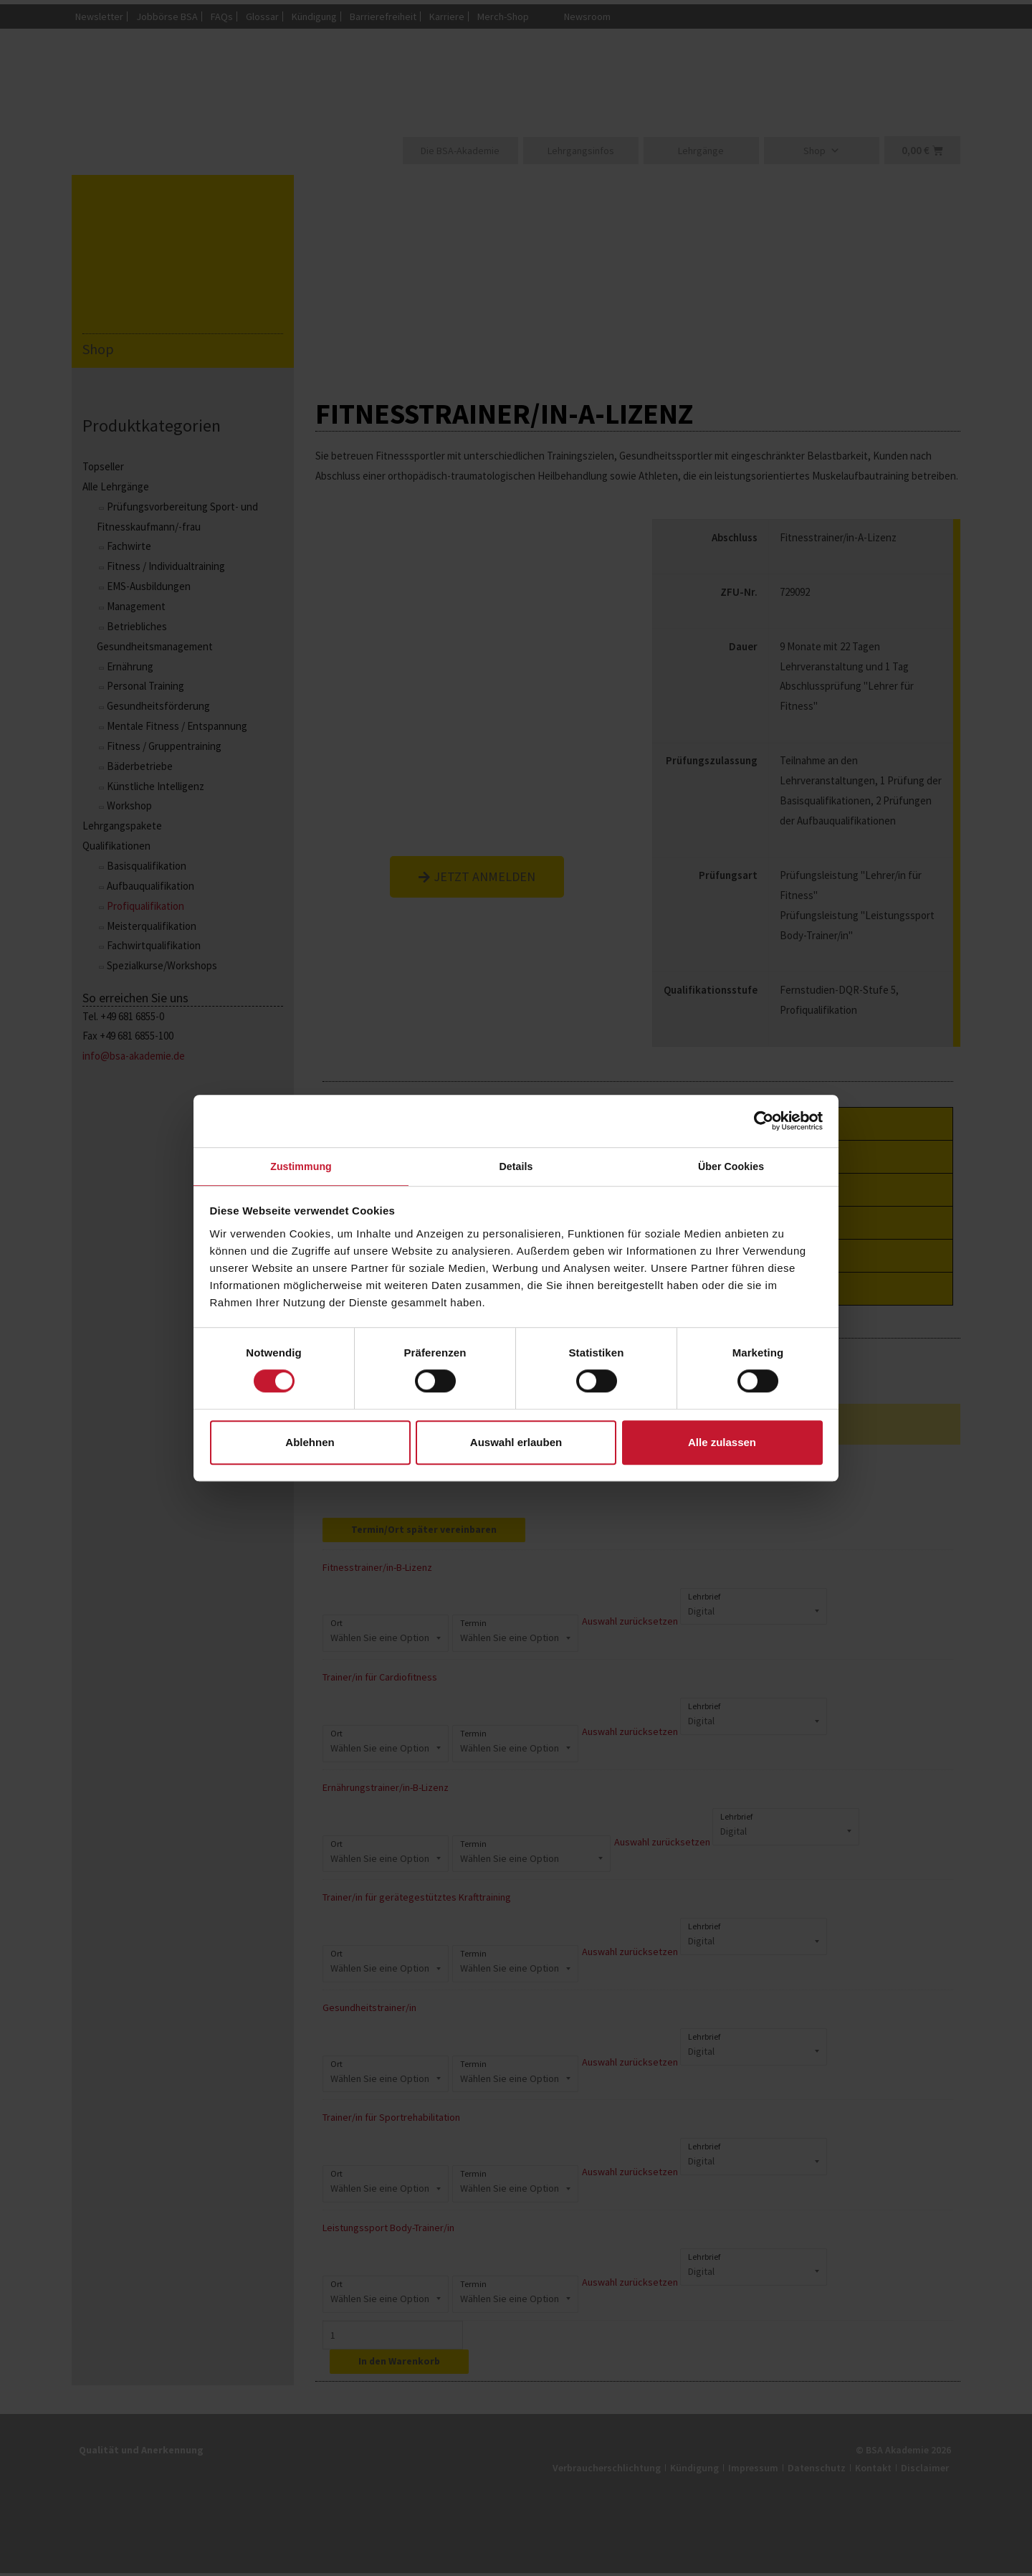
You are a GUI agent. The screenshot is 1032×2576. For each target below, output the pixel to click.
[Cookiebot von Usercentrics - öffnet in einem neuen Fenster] (760, 1119)
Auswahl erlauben (516, 1444)
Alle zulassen (722, 1444)
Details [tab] (516, 1166)
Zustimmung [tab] (301, 1166)
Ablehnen (309, 1444)
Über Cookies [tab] (731, 1166)
